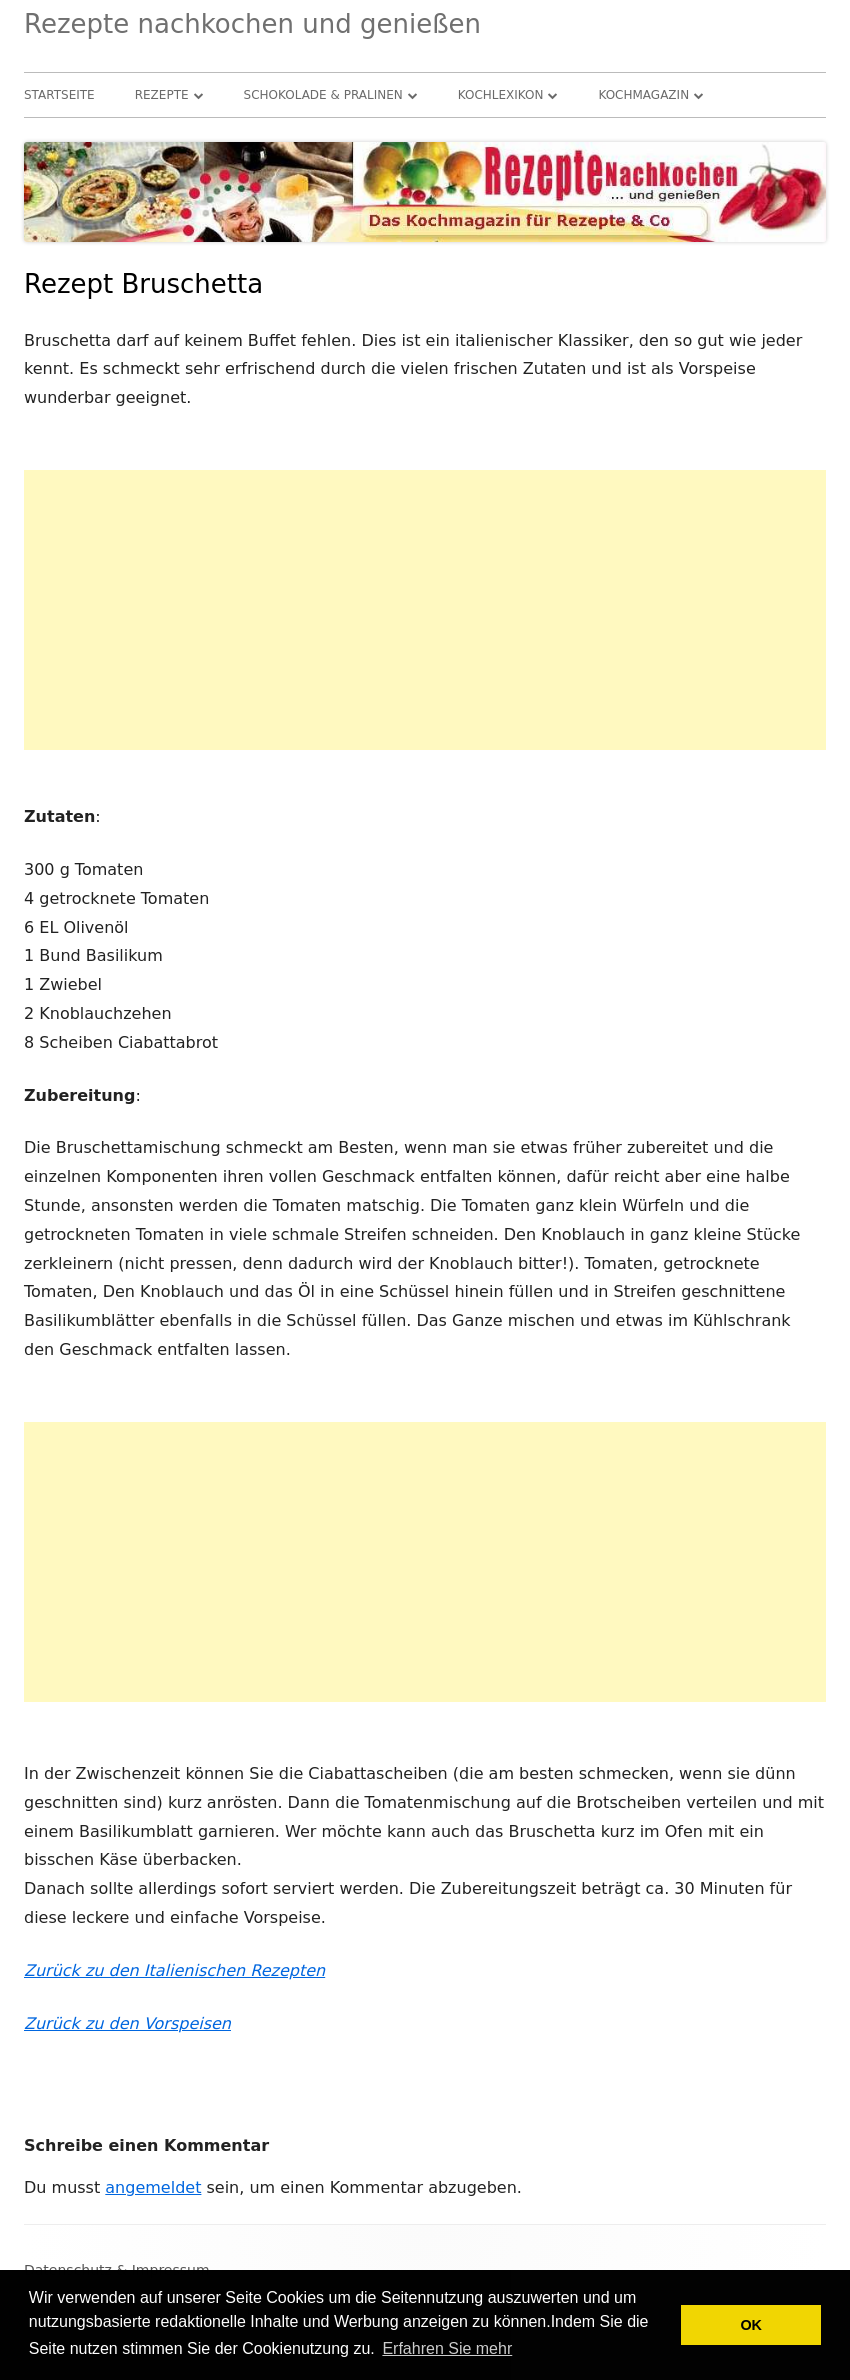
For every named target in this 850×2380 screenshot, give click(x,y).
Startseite (59, 95)
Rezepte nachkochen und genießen (252, 24)
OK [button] (751, 2325)
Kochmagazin (643, 95)
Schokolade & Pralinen (323, 95)
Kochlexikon (501, 95)
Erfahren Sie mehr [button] (447, 2348)
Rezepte (162, 95)
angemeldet (153, 2187)
